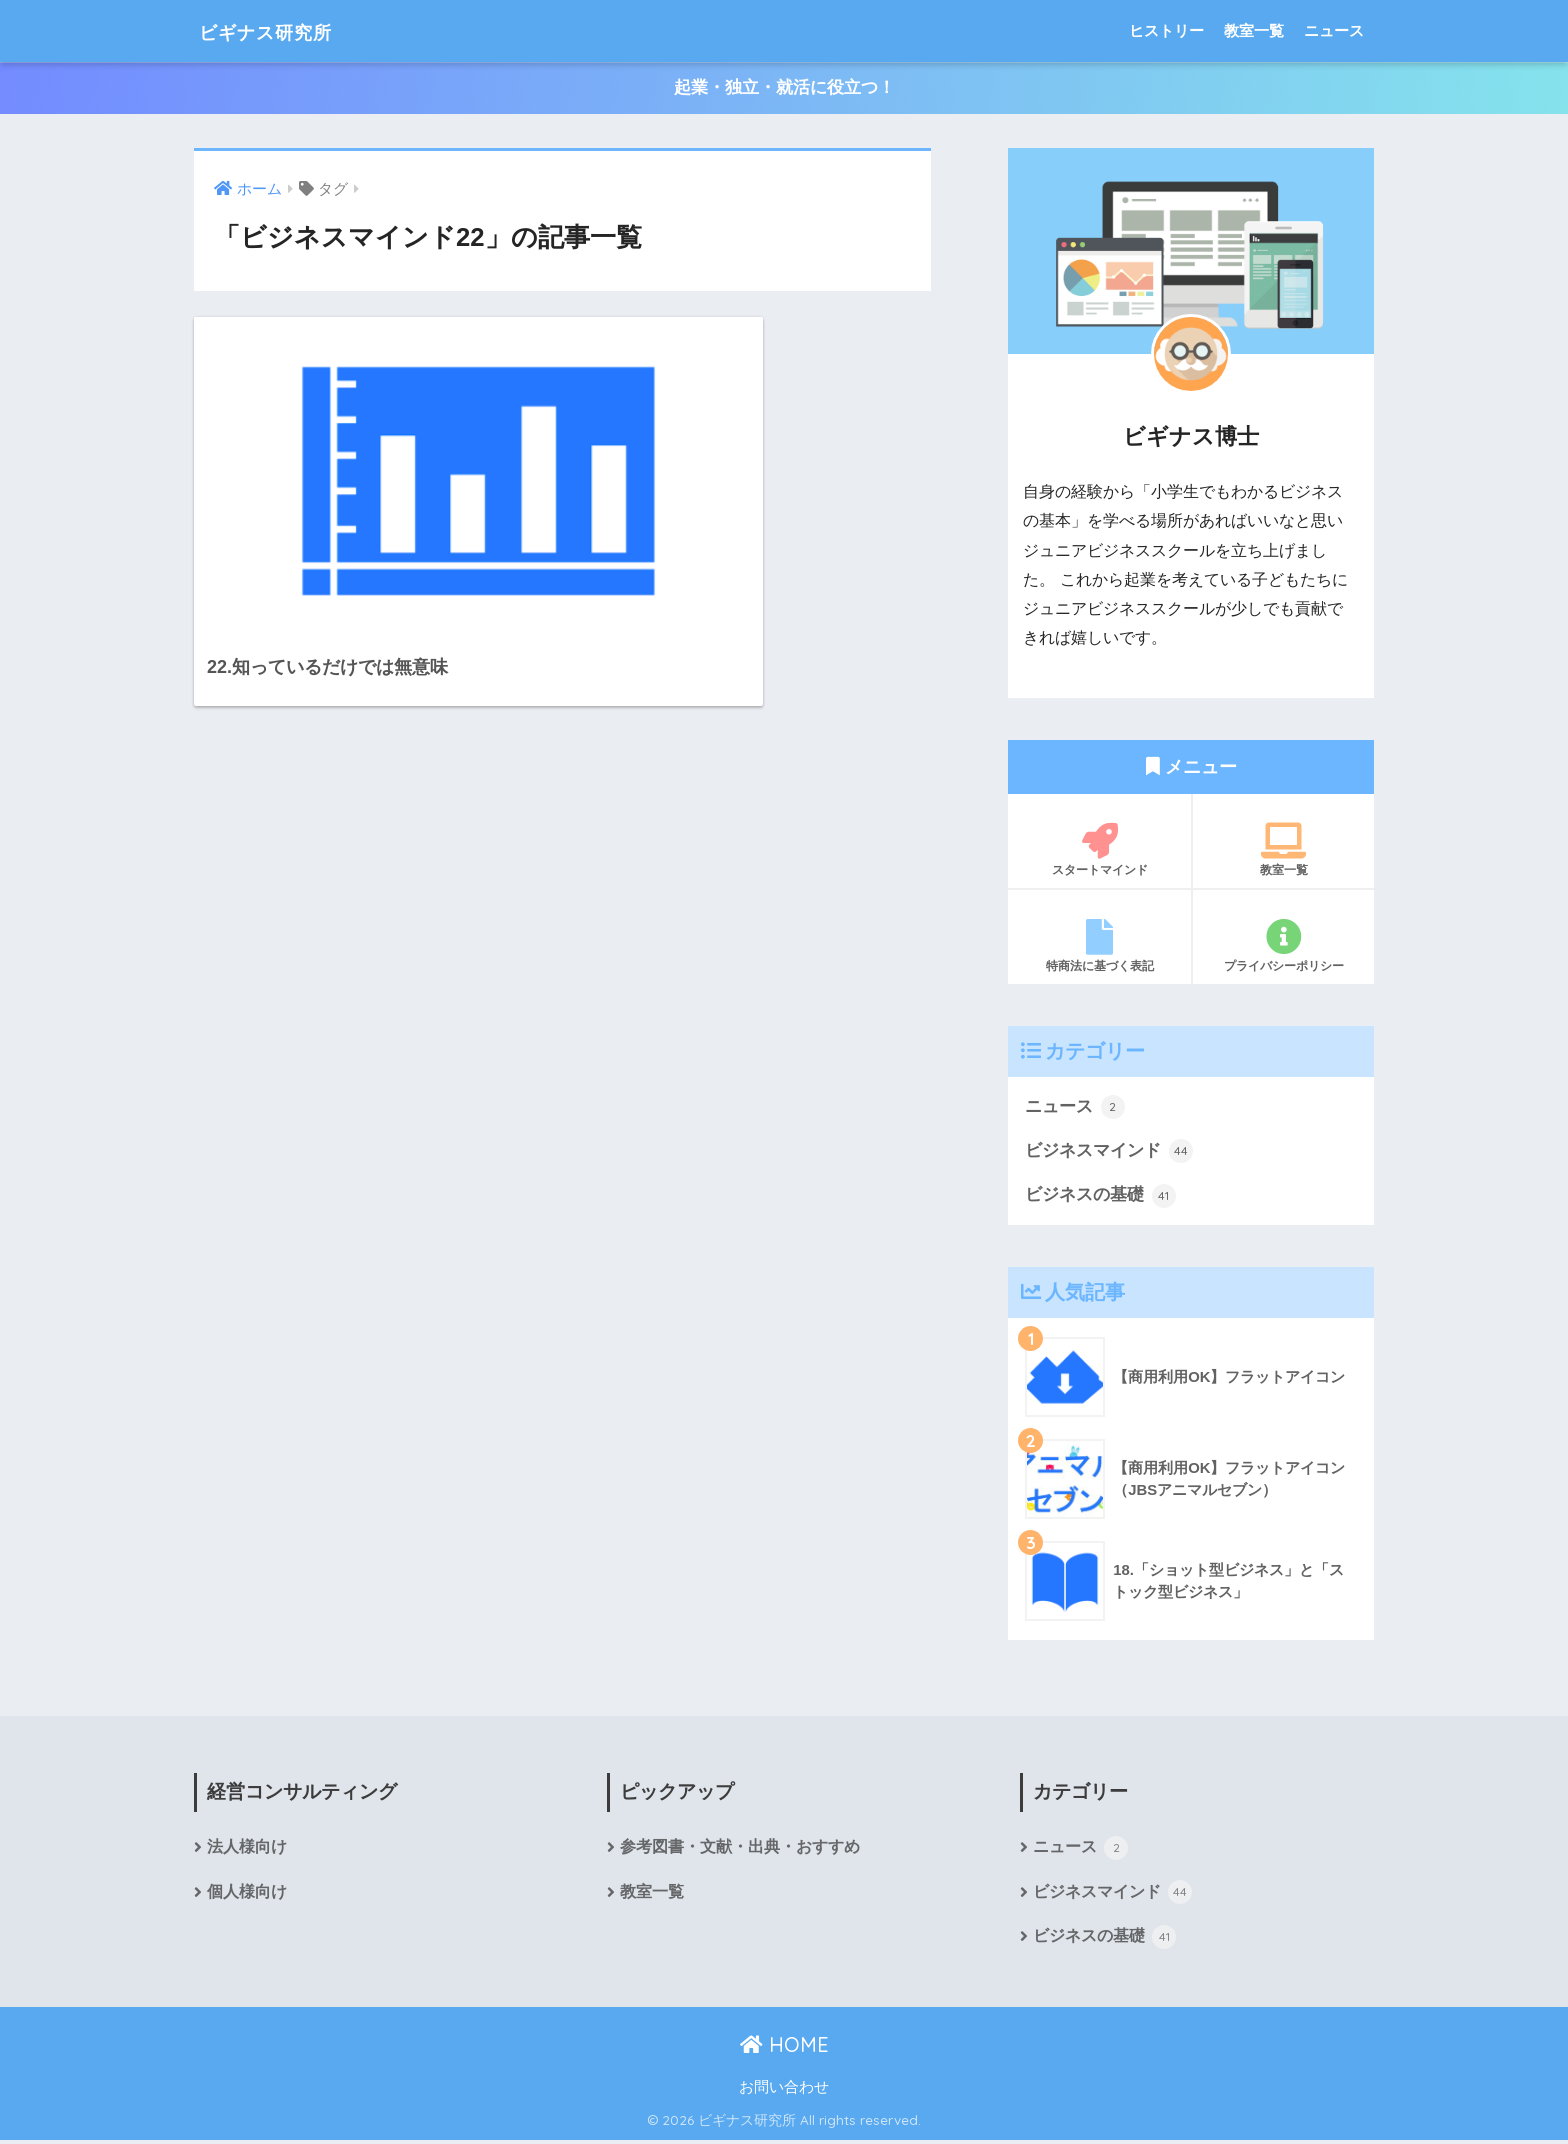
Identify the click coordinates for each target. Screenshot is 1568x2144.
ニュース (1334, 30)
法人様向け (247, 1849)
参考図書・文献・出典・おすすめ (740, 1849)
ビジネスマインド (1109, 1152)
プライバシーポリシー (1283, 946)
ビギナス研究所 (285, 30)
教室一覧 (1254, 30)
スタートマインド (1099, 850)
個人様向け (247, 1894)
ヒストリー (1166, 30)
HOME (784, 2047)
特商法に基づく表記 (1099, 946)
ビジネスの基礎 (1100, 1197)
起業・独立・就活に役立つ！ (784, 88)
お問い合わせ (784, 2090)
